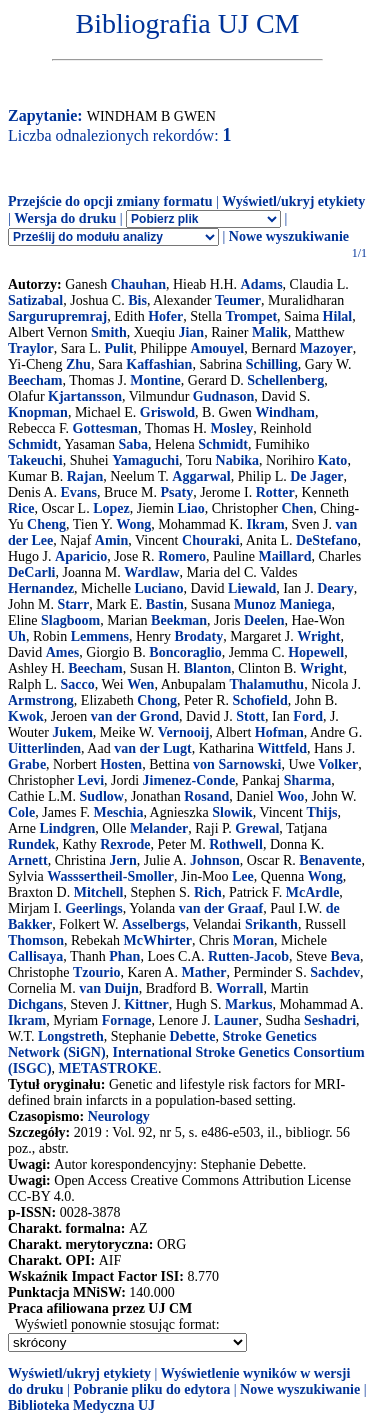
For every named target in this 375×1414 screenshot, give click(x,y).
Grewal (257, 828)
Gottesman (105, 428)
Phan (124, 956)
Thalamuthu (266, 684)
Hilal (338, 316)
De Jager (316, 476)
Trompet (252, 316)
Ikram (265, 524)
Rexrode (125, 844)
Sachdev (335, 972)
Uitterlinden (44, 748)
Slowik (232, 812)
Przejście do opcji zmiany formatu (110, 201)
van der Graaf (221, 908)
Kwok (26, 716)
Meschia (119, 812)
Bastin (165, 604)
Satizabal (35, 300)
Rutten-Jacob (248, 956)
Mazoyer (326, 348)
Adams (262, 284)
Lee (243, 876)
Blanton (207, 668)
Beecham (35, 380)
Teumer (238, 300)
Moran (253, 940)
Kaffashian (159, 364)
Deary (335, 588)
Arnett (28, 860)
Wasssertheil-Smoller (110, 876)
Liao (191, 508)
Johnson (215, 860)
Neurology (119, 1116)
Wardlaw (151, 572)
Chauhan (138, 284)
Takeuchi (35, 460)
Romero (182, 556)
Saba (133, 444)
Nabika (238, 460)
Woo (290, 796)
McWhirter (158, 940)
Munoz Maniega (283, 604)
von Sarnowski (237, 764)
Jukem (72, 732)
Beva (346, 956)
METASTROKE (108, 1068)
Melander (159, 828)
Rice (21, 508)
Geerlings (94, 908)
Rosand (206, 796)
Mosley (231, 428)
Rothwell (236, 844)
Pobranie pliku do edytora (151, 1389)
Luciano (158, 588)
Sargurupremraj (57, 316)
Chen (297, 508)
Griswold (167, 412)
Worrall (239, 988)
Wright (318, 636)
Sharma (307, 780)
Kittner (146, 1004)
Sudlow (102, 796)
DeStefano (326, 540)
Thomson (36, 940)
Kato (333, 460)
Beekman (179, 620)
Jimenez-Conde (189, 780)
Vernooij (184, 732)
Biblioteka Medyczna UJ (81, 1405)
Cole (21, 812)
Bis (137, 300)
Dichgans (35, 1004)
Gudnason (223, 396)
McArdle (313, 892)
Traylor (31, 348)
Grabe (27, 764)
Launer (236, 1020)
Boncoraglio (185, 652)
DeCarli (31, 572)
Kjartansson (85, 396)
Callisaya (35, 956)
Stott (250, 716)
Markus (248, 1004)
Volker (338, 764)
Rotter (275, 492)
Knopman (38, 412)
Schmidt (33, 444)
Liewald (252, 588)
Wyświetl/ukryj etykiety (293, 201)
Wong (133, 524)
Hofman (279, 732)
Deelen (264, 620)
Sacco (78, 684)
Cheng (46, 524)
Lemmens (100, 636)
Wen (140, 684)
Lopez (111, 508)
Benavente (330, 860)
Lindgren (68, 828)
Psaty (176, 492)
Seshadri (330, 1020)
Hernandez (41, 588)
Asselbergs (154, 924)
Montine (155, 380)
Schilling (272, 364)
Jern (123, 860)
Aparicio (81, 556)
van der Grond (135, 716)
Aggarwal (201, 476)
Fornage (127, 1020)
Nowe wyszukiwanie (289, 236)
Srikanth (271, 924)
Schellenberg (285, 380)
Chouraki (211, 540)
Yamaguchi (145, 460)
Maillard (285, 556)
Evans (79, 492)
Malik (270, 332)
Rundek (31, 844)
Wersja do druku (65, 218)
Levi (91, 780)
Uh (17, 636)
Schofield (260, 700)
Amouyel (218, 348)
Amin (111, 540)
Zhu (78, 364)
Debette (193, 1036)
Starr (73, 604)
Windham (285, 412)
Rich (208, 892)
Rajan (85, 476)
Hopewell (316, 652)
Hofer (165, 316)
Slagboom (70, 620)
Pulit (119, 348)
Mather (203, 972)
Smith (109, 332)
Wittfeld (282, 748)
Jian (191, 332)
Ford (308, 716)
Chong (157, 700)
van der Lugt (153, 748)
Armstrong (41, 700)
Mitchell (99, 892)
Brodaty (198, 636)
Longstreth (71, 1036)
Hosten (121, 764)
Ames (62, 652)
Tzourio (96, 972)
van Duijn (109, 988)
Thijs (321, 812)
